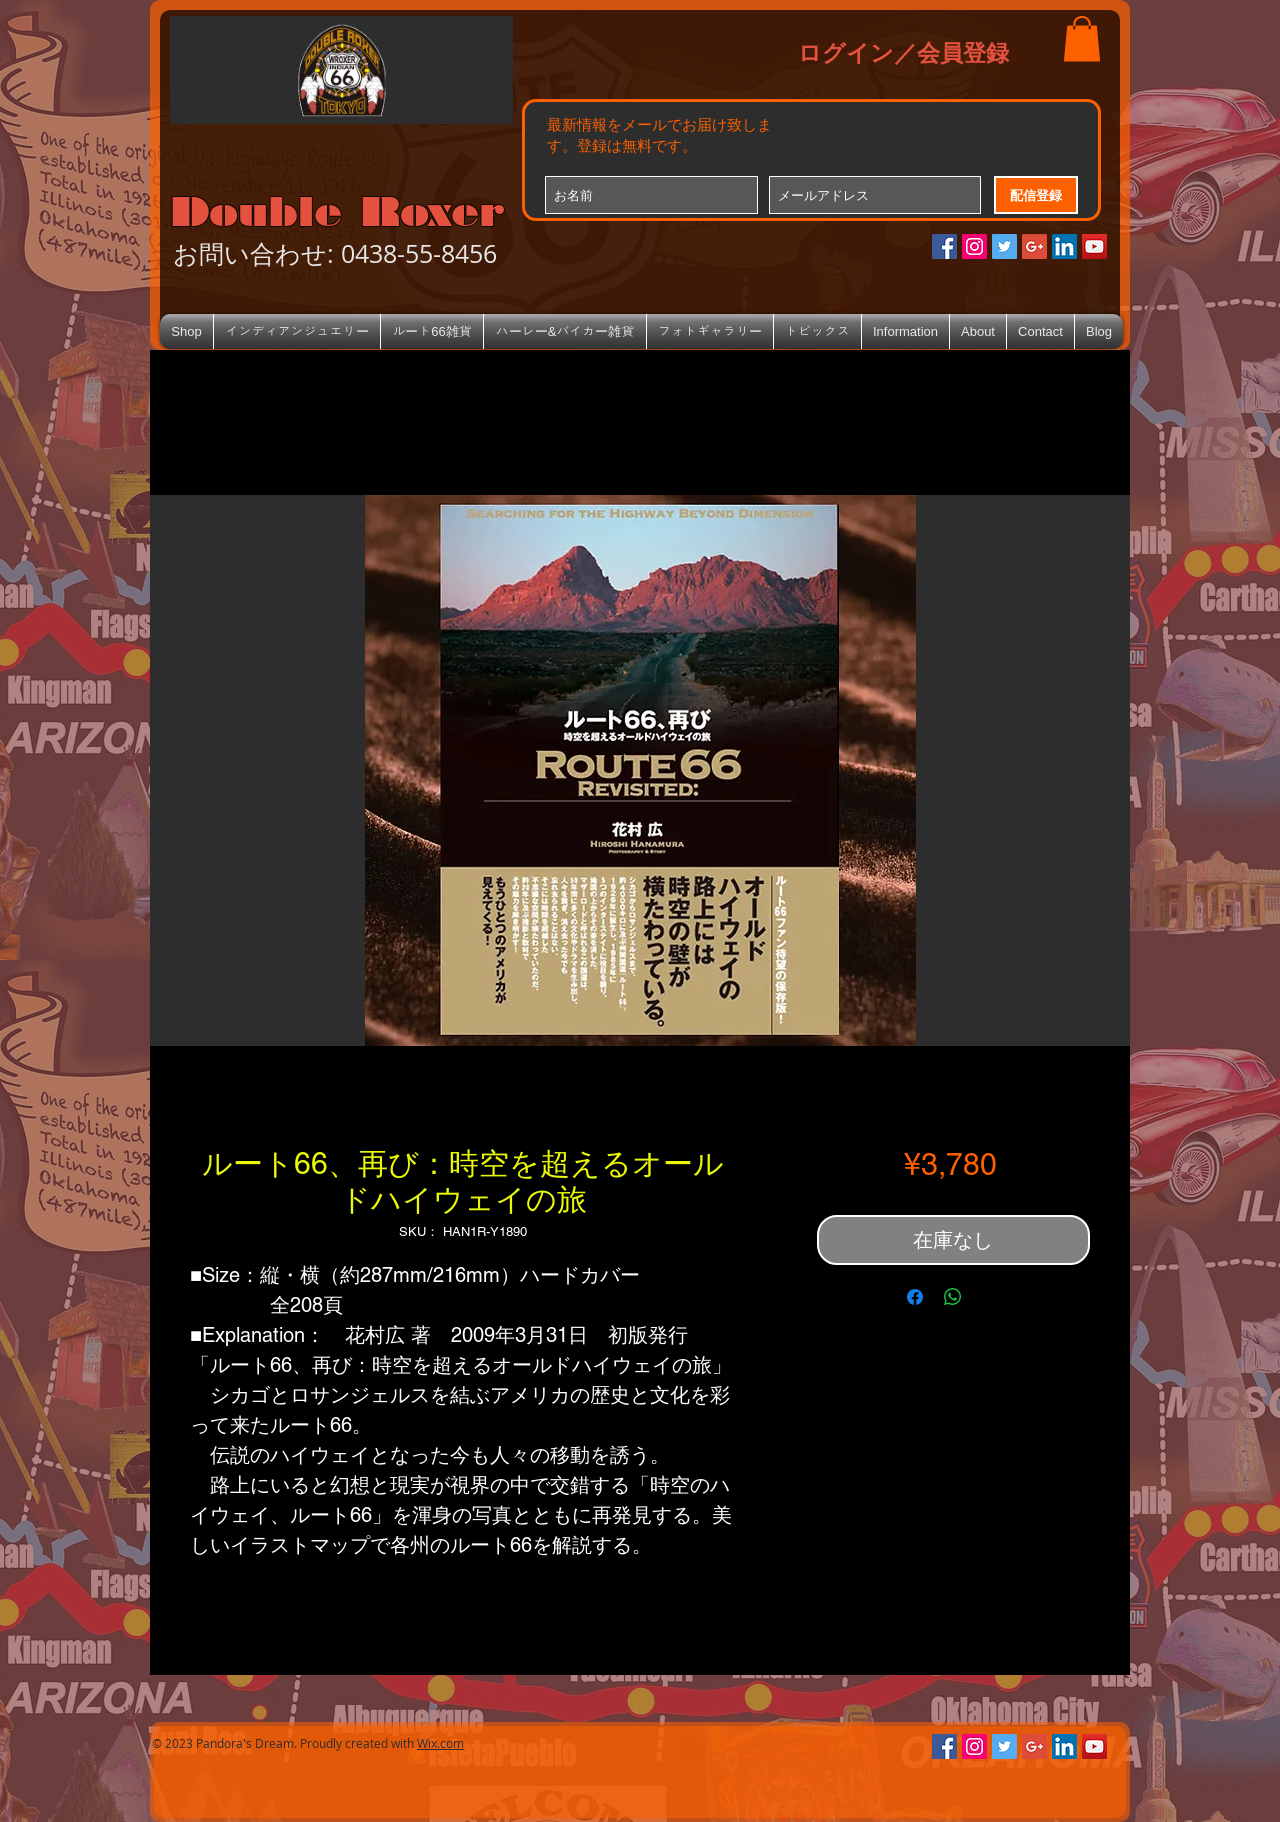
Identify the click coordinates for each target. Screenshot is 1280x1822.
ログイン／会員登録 (903, 52)
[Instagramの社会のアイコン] (974, 246)
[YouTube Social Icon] (1094, 246)
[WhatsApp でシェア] (953, 1297)
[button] (1082, 38)
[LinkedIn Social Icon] (1064, 246)
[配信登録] (1036, 195)
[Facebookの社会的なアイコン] (944, 246)
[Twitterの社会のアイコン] (1004, 246)
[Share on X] (991, 1297)
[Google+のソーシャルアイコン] (1034, 246)
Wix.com (440, 1743)
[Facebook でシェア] (915, 1297)
